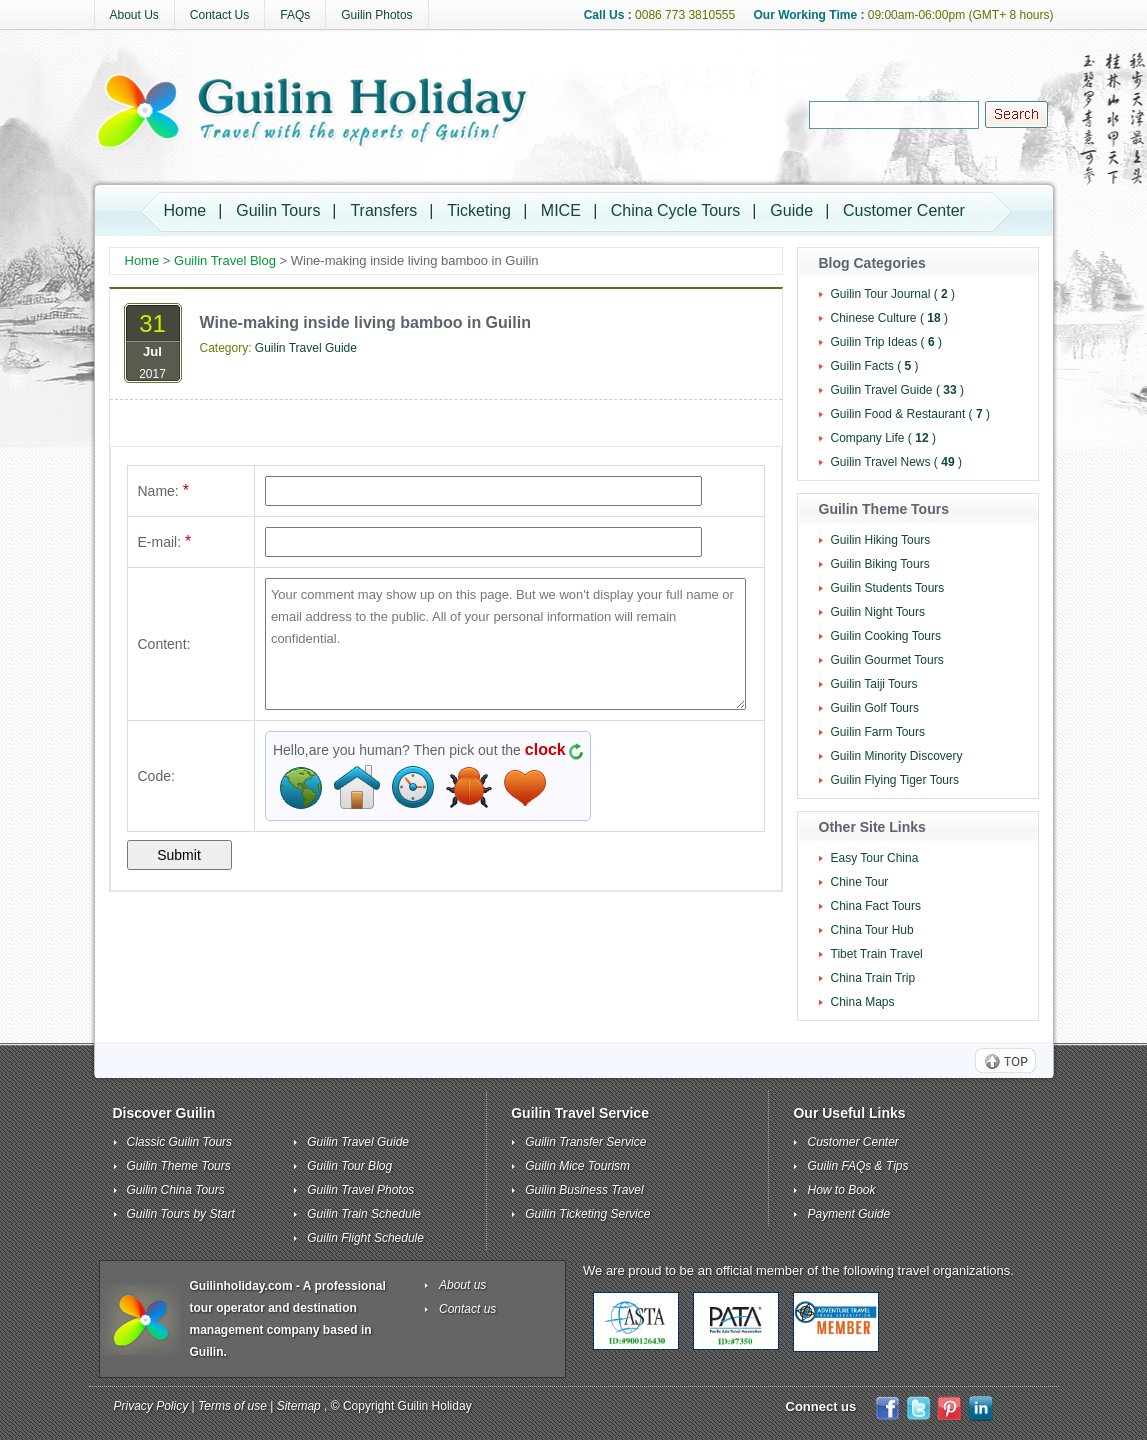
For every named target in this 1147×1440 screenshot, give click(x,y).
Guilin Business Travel (584, 1190)
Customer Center (904, 210)
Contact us (467, 1309)
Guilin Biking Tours (880, 564)
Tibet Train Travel (877, 954)
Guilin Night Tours (878, 612)
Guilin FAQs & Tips (857, 1166)
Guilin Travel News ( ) (896, 462)
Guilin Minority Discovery (897, 756)
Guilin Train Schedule (364, 1214)
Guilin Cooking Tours (886, 636)
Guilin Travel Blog (225, 260)
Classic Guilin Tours (180, 1142)
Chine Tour (860, 882)
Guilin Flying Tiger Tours (895, 780)
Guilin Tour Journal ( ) (893, 294)
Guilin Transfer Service (585, 1142)
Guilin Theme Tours (179, 1166)
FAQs (295, 15)
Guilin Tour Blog (349, 1166)
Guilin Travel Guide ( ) (897, 390)
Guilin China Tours (176, 1190)
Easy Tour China (875, 858)
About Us (134, 15)
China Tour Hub (872, 930)
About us (462, 1285)
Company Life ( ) (883, 438)
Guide (791, 210)
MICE (561, 210)
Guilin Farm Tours (878, 732)
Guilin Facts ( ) (875, 366)
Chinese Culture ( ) (889, 318)
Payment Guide (848, 1214)
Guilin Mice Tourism (577, 1166)
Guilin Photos (376, 15)
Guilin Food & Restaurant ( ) (910, 414)
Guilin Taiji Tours (874, 684)
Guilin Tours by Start (181, 1214)
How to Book (841, 1190)
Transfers (383, 210)
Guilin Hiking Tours (881, 540)
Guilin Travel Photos (360, 1190)
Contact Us (219, 15)
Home (185, 210)
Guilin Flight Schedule (365, 1238)
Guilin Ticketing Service (587, 1214)
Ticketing (478, 210)
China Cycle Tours (676, 210)
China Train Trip (873, 978)
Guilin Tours (278, 210)
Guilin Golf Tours (875, 708)
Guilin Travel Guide (306, 348)
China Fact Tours (876, 906)
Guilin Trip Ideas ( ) (886, 342)
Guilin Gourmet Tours (887, 660)
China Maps (863, 1002)
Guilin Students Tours (888, 588)
